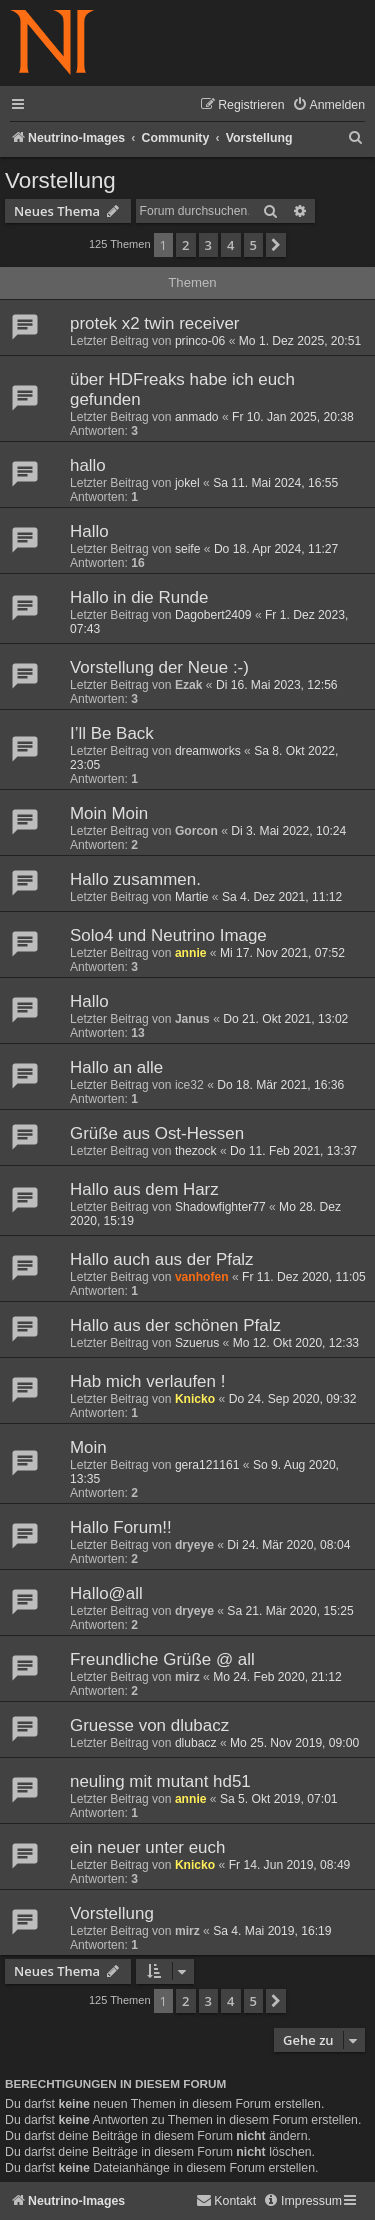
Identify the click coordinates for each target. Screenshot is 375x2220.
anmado (197, 417)
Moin (88, 1447)
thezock (196, 1151)
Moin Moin (109, 813)
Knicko (195, 1399)
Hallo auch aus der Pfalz (162, 1259)
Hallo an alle (116, 1067)
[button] (276, 245)
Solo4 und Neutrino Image (168, 935)
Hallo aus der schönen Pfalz (175, 1325)
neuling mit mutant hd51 (160, 1781)
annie (191, 953)
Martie (192, 897)
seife (188, 549)
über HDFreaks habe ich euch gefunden (182, 389)
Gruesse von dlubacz (149, 1725)
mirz (187, 1677)
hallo (88, 465)
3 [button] (208, 245)
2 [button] (185, 245)
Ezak (189, 685)
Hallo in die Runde (139, 597)
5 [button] (253, 245)
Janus (192, 1019)
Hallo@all (106, 1593)
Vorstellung (60, 180)
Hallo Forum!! (121, 1527)
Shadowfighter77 (220, 1207)
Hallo (89, 531)
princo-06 (200, 341)
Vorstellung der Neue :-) (159, 667)
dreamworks (208, 751)
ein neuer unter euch (147, 1847)
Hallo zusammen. (135, 879)
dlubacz (196, 1743)
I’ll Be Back (112, 733)
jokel (187, 483)
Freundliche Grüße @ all (162, 1659)
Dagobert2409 (213, 615)
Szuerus (197, 1343)
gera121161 (207, 1465)
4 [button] (230, 245)
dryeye (194, 1545)
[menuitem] (328, 105)
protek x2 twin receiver (154, 323)
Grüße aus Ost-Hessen (157, 1133)
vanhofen (202, 1277)
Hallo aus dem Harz (144, 1189)
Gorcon (196, 831)
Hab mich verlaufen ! (147, 1381)
